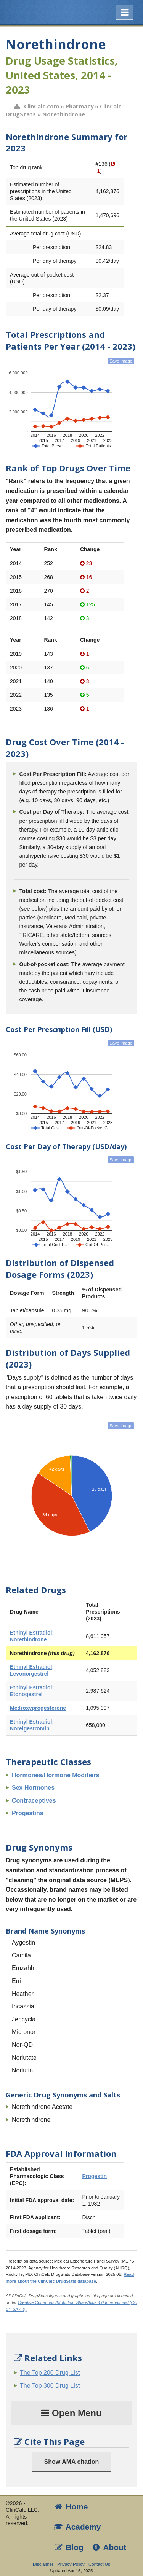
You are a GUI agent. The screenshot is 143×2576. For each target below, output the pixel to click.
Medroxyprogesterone (38, 1708)
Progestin (94, 2176)
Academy (77, 2526)
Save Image (120, 361)
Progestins (27, 1813)
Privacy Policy (71, 2564)
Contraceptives (34, 1800)
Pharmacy (79, 106)
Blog (68, 2547)
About (108, 2547)
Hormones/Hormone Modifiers (55, 1775)
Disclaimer (43, 2564)
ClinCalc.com (41, 106)
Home (70, 2506)
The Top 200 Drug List (50, 2372)
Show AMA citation (71, 2461)
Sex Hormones (33, 1787)
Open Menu (71, 2413)
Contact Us (99, 2564)
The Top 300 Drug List (50, 2385)
